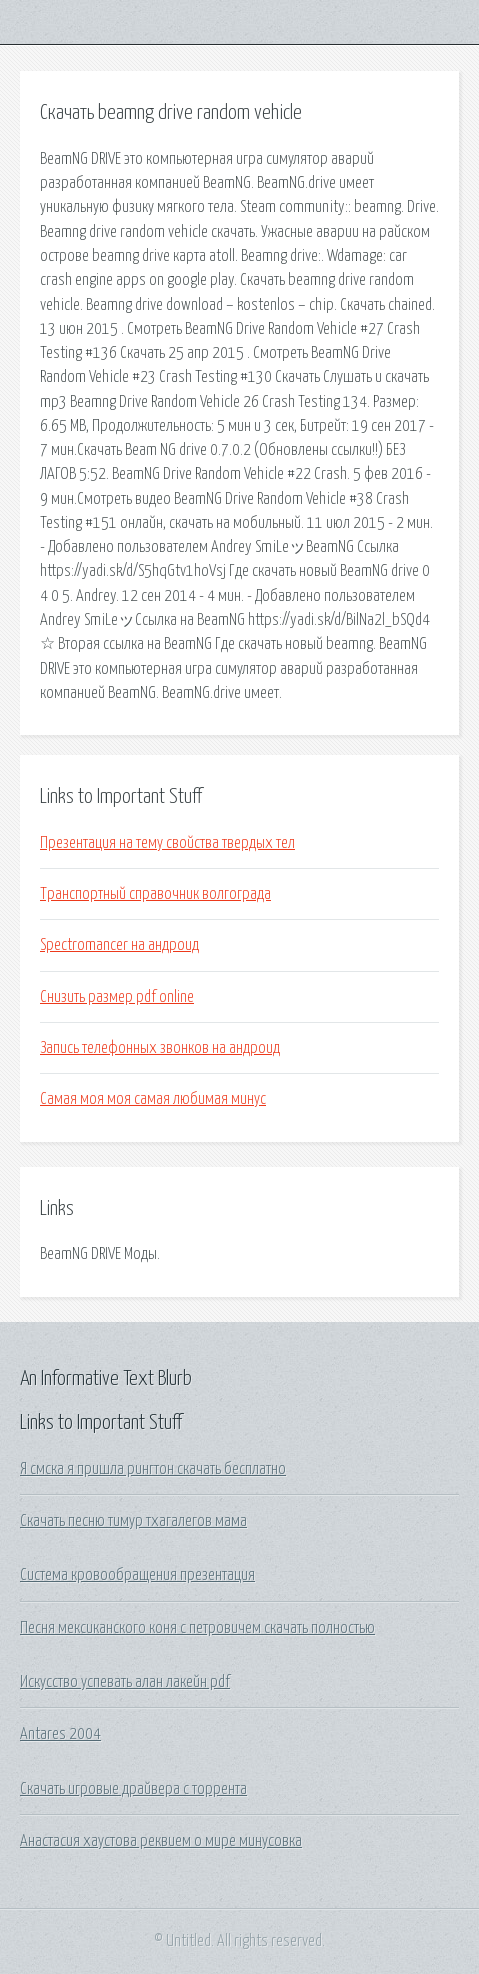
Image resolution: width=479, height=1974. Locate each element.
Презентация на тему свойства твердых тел (167, 843)
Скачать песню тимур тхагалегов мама (133, 1521)
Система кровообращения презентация (137, 1575)
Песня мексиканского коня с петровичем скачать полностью (197, 1628)
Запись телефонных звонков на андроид (160, 1048)
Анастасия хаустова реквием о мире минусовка (161, 1841)
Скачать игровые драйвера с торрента (133, 1789)
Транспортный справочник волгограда (155, 894)
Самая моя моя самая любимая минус (153, 1099)
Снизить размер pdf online (117, 997)
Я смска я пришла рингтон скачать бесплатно (153, 1469)
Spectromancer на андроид (119, 945)
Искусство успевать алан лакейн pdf (125, 1682)
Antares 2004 (60, 1734)
